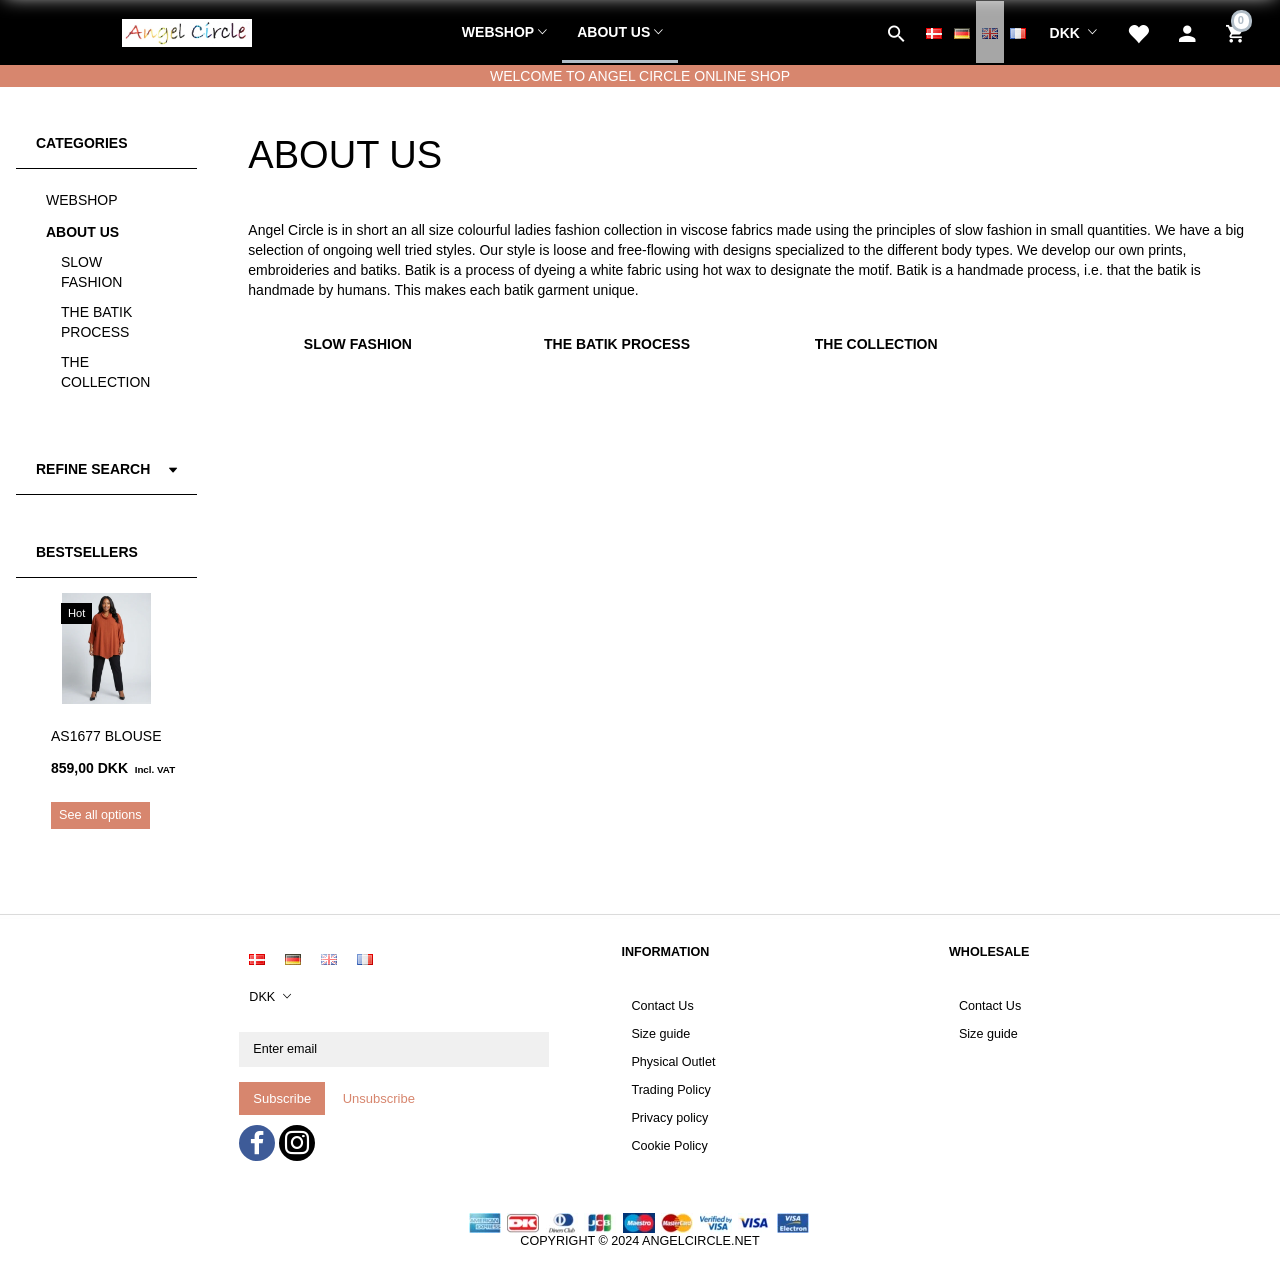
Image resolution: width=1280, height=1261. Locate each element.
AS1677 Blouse (106, 736)
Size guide (660, 1034)
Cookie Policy (669, 1146)
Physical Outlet (673, 1062)
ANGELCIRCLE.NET (701, 1241)
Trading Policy (670, 1090)
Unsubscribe (379, 1098)
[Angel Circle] (187, 30)
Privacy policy (669, 1118)
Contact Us (662, 1006)
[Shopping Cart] (1237, 32)
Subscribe (282, 1098)
